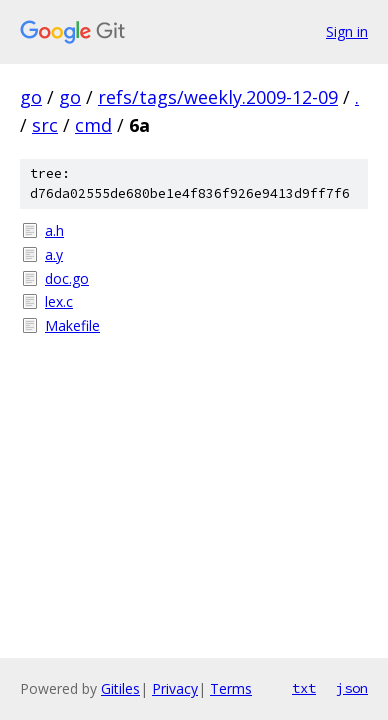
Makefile (72, 325)
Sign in (347, 31)
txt (304, 688)
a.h (54, 230)
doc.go (67, 278)
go (31, 97)
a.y (54, 254)
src (45, 125)
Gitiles (120, 688)
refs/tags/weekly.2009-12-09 (218, 97)
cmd (93, 125)
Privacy (175, 688)
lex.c (59, 301)
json (352, 688)
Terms (231, 688)
